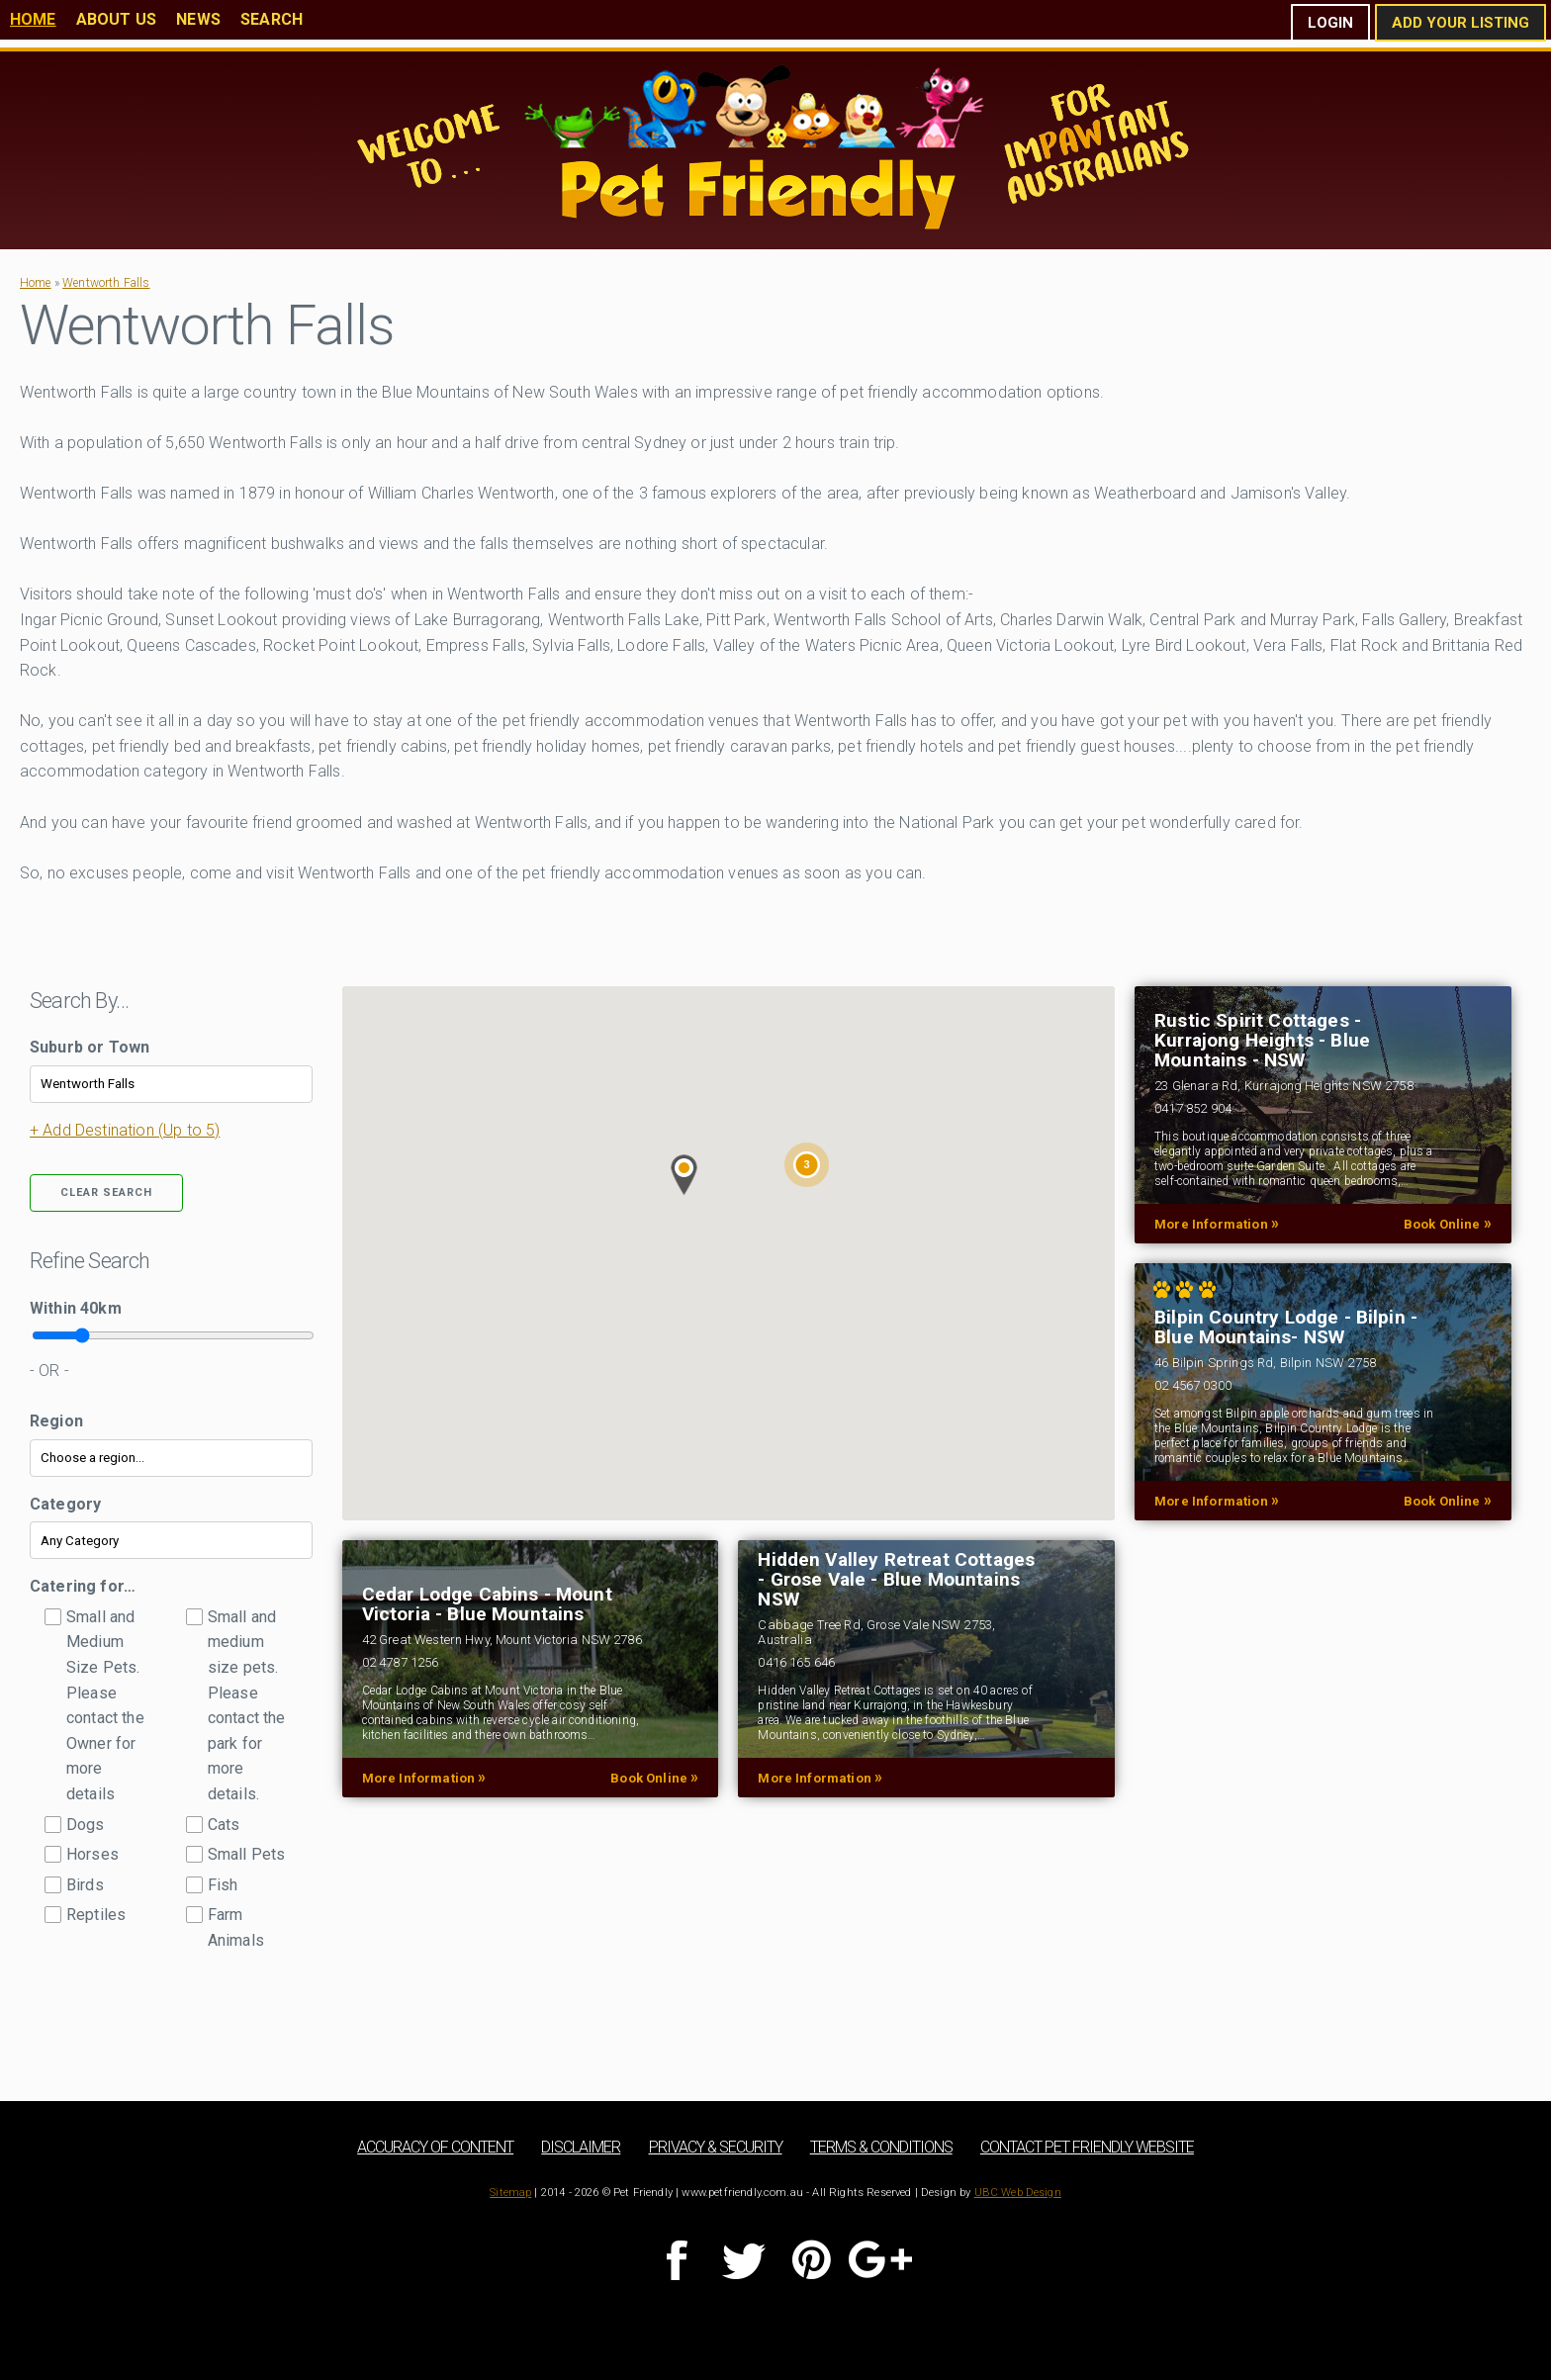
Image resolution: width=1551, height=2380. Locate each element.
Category (65, 1504)
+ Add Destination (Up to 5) (125, 1130)
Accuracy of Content (435, 2147)
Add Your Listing (1460, 23)
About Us (116, 19)
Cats (224, 1824)
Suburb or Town (89, 1047)
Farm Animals (236, 1927)
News (198, 19)
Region (56, 1421)
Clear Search (106, 1192)
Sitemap (510, 2192)
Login (1330, 23)
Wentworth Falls (105, 283)
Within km (76, 1308)
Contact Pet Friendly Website (1087, 2147)
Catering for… (83, 1586)
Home (33, 19)
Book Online (1448, 1224)
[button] (684, 1175)
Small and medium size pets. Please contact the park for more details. (247, 1705)
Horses (92, 1854)
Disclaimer (580, 2147)
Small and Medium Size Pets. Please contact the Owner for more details (105, 1705)
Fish (223, 1885)
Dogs (85, 1824)
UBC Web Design (1017, 2192)
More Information (1216, 1224)
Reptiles (96, 1914)
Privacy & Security (715, 2147)
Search (271, 19)
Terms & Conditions (881, 2147)
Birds (85, 1885)
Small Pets (247, 1854)
